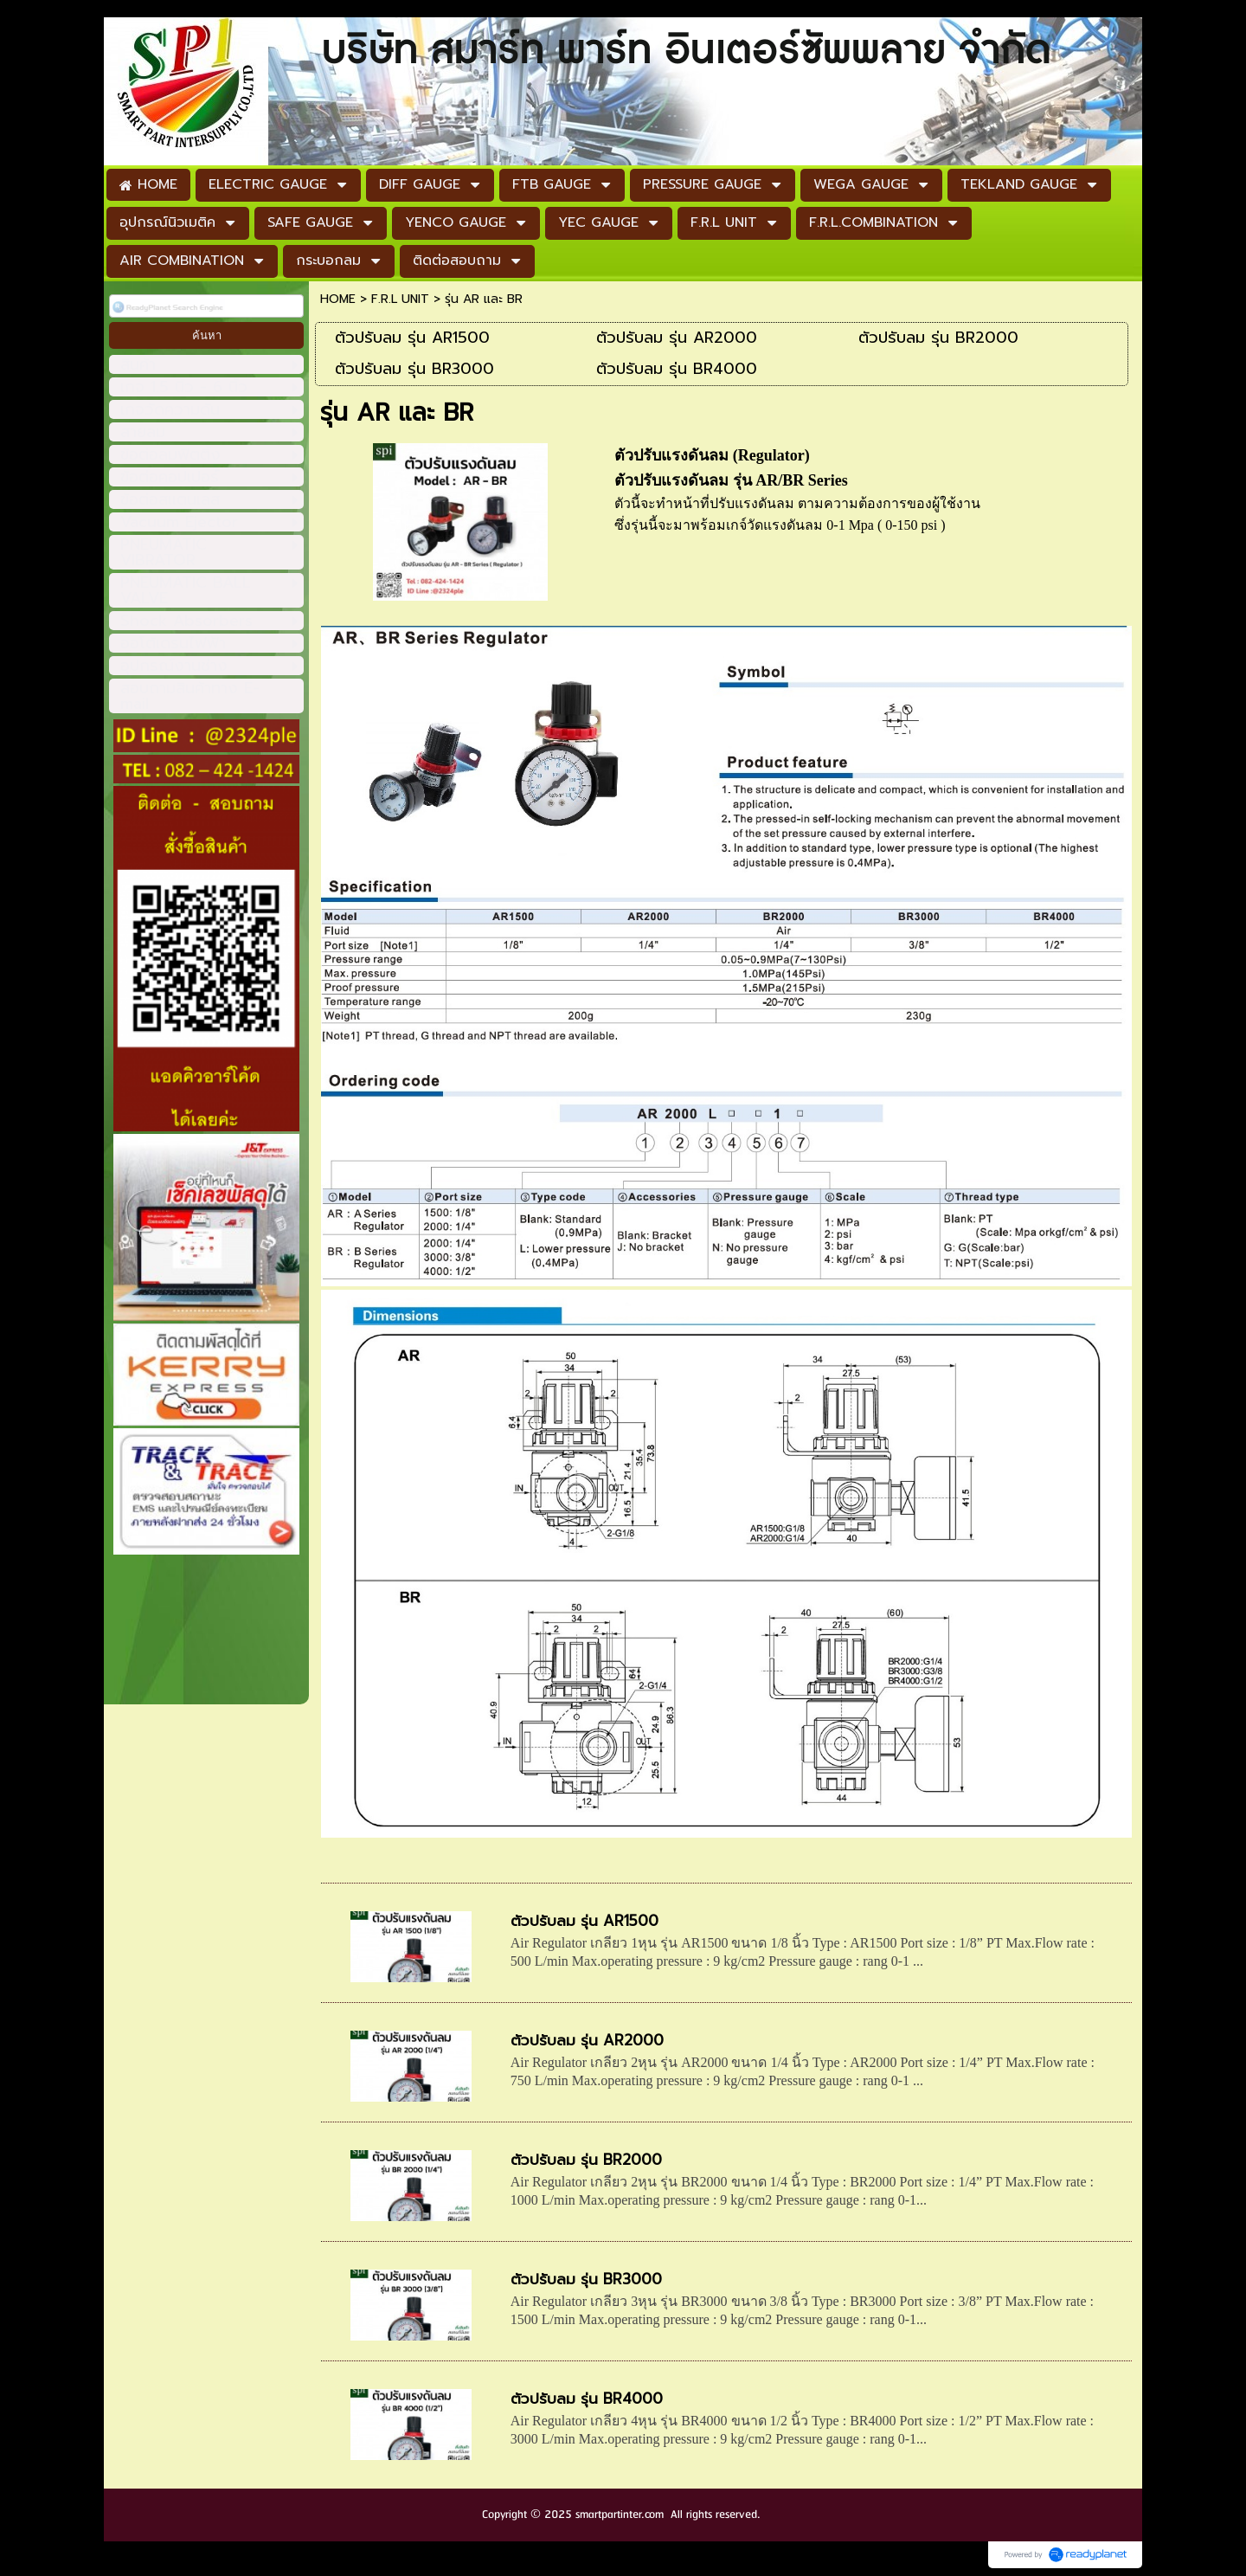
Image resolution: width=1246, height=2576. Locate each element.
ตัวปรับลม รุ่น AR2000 (587, 2040)
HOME (338, 299)
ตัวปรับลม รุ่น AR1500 (584, 1920)
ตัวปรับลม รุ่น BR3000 (586, 2279)
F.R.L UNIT (400, 299)
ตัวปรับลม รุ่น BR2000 (586, 2159)
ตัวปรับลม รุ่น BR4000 (587, 2398)
